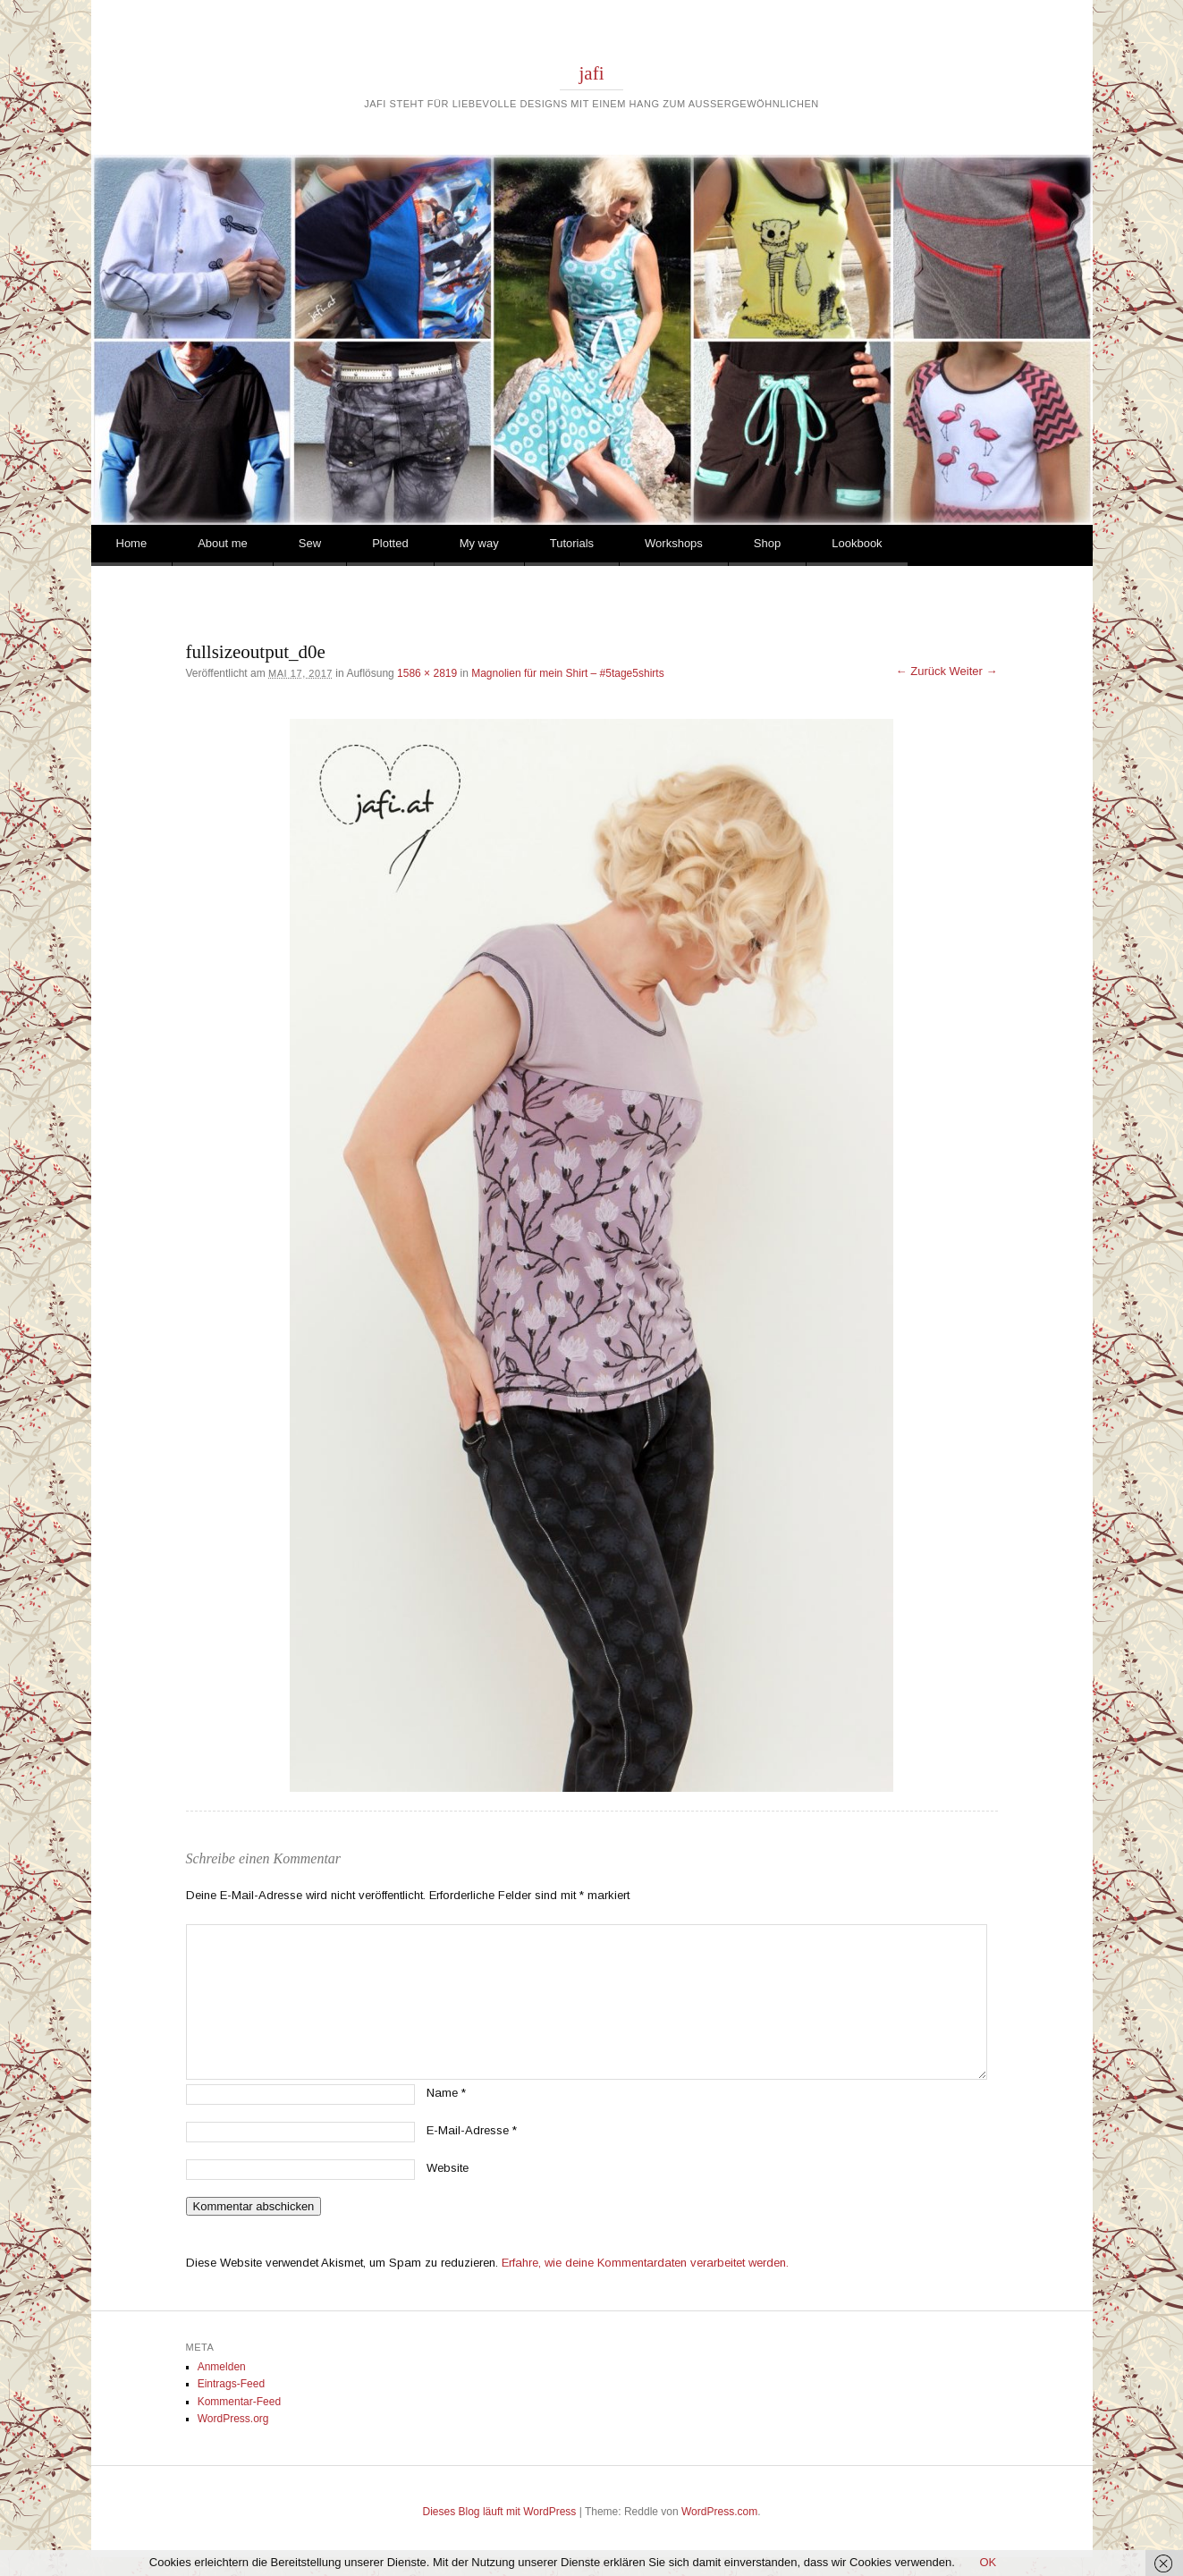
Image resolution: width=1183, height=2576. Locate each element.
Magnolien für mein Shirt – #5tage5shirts (567, 673)
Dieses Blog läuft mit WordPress (500, 2511)
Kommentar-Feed (239, 2401)
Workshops (674, 543)
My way (479, 543)
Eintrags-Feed (231, 2384)
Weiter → (974, 671)
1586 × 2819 (427, 673)
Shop (767, 543)
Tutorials (572, 543)
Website (448, 2168)
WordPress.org (233, 2418)
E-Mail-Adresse (472, 2130)
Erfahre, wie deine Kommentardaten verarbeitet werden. (645, 2262)
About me (223, 543)
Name (446, 2092)
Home (132, 543)
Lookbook (857, 543)
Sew (310, 543)
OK (987, 2562)
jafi (591, 73)
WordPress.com (719, 2511)
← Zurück (921, 671)
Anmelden (222, 2367)
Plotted (390, 543)
